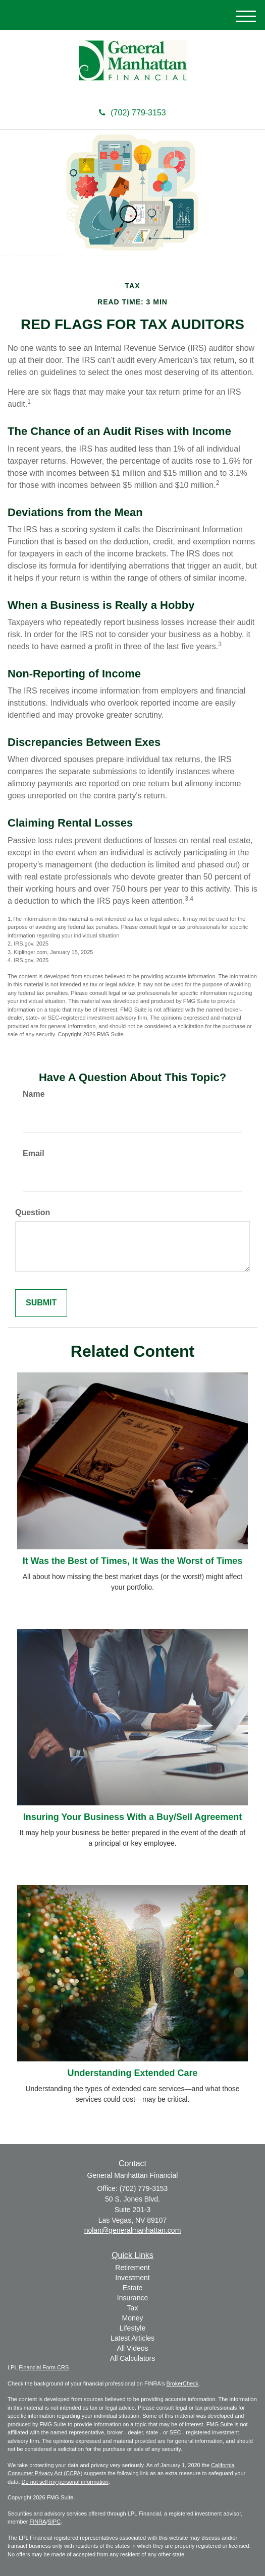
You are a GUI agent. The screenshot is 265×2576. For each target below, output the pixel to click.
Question (32, 1212)
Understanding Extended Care (132, 2073)
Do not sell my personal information (65, 2482)
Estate (133, 2288)
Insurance (132, 2298)
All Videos (132, 2348)
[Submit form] (41, 1303)
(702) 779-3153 (132, 112)
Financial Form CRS (44, 2367)
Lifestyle (132, 2328)
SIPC (54, 2522)
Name (34, 1094)
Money (132, 2318)
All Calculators (132, 2358)
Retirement (132, 2268)
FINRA (37, 2522)
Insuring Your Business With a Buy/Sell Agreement (132, 1817)
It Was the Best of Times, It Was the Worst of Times (133, 1561)
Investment (132, 2278)
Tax (132, 2308)
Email (33, 1153)
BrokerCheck (183, 2383)
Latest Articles (132, 2338)
